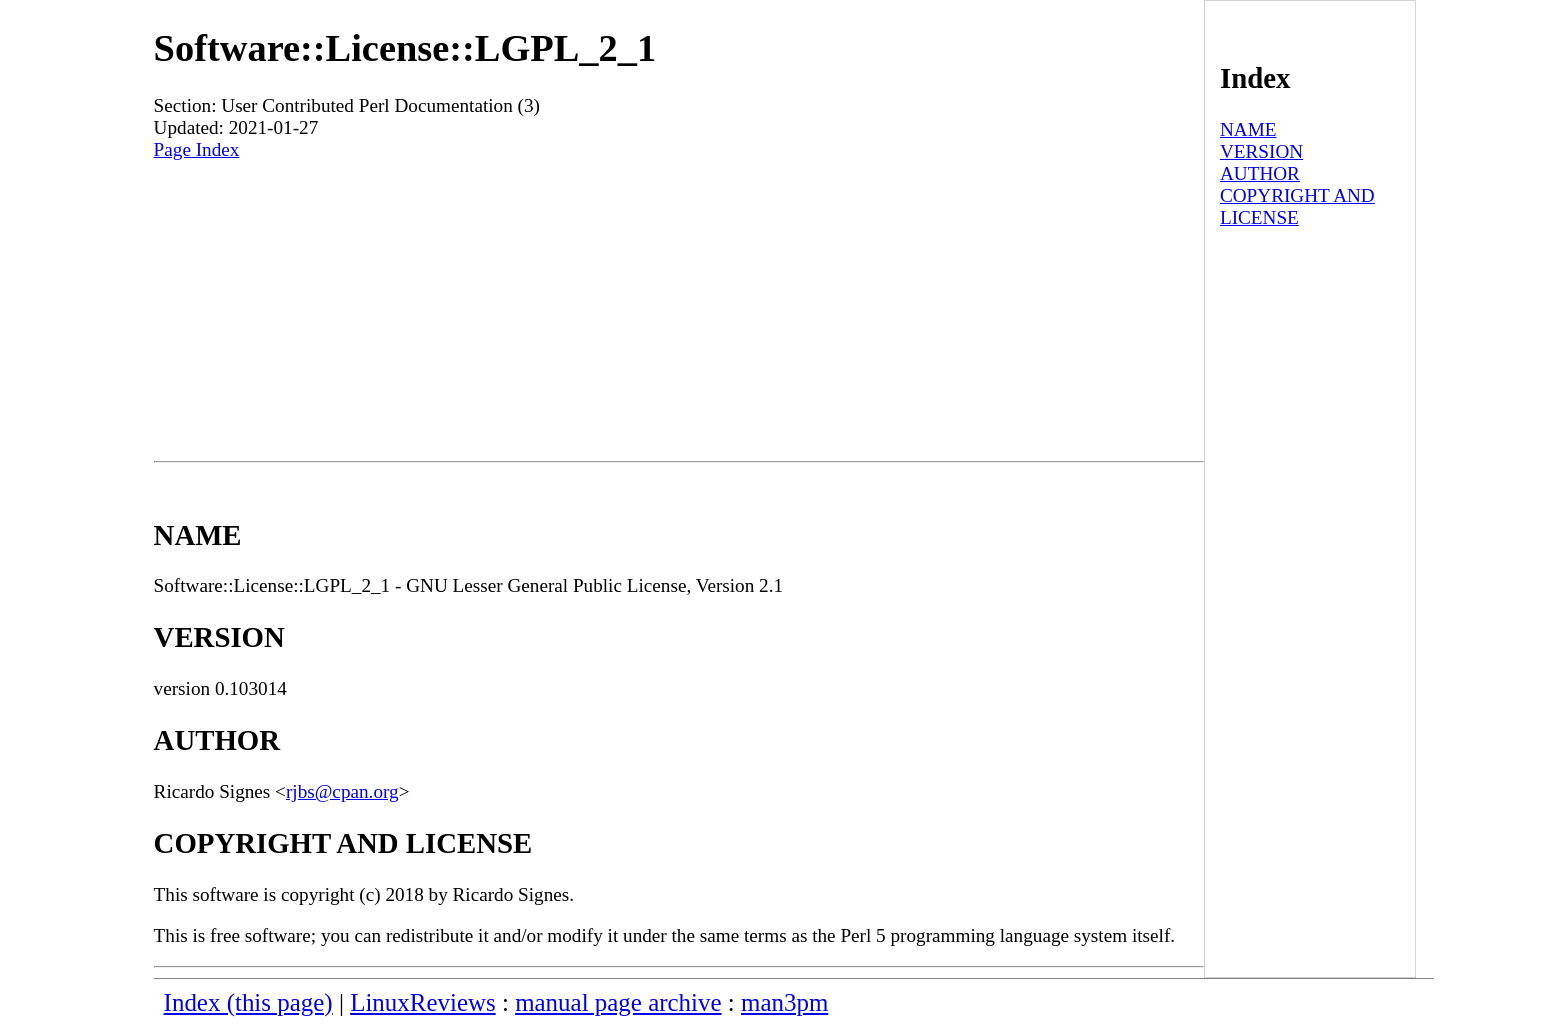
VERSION (1261, 151)
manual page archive (618, 1002)
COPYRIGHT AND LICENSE (1297, 206)
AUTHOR (1260, 173)
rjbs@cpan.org (342, 791)
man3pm (784, 1002)
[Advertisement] (679, 311)
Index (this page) (248, 1002)
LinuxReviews (423, 1002)
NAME (1248, 129)
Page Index (197, 149)
